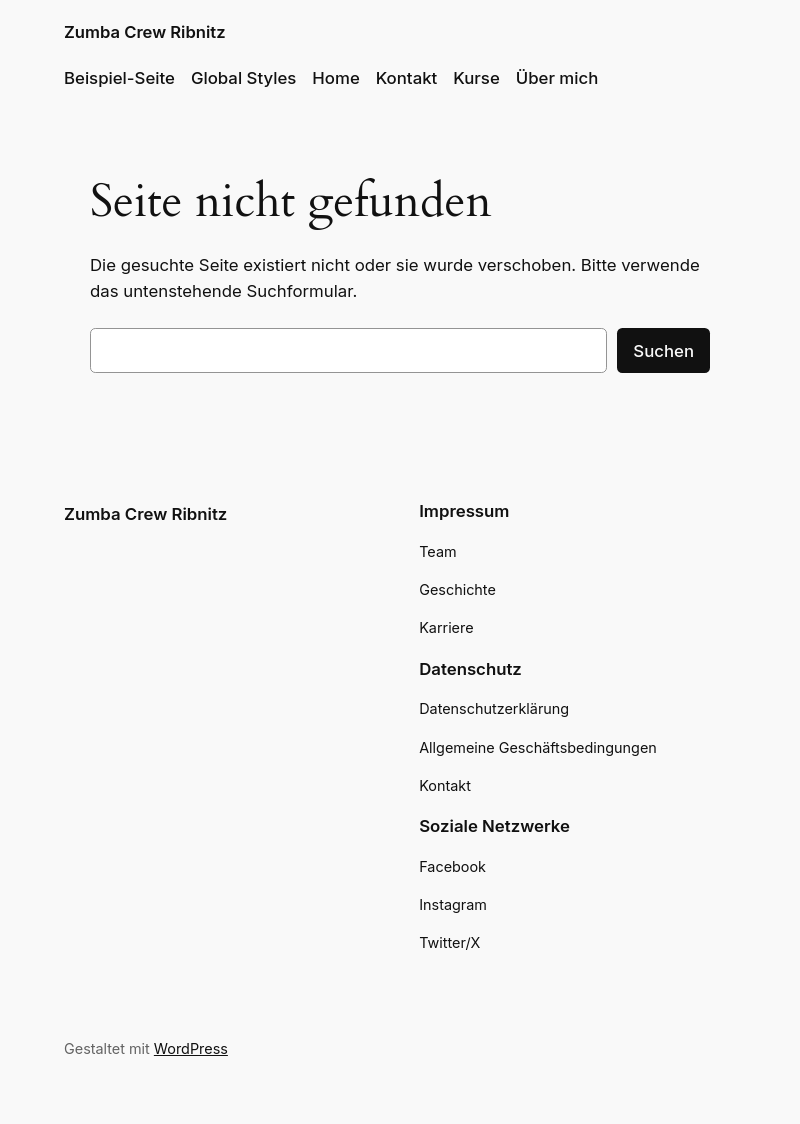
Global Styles (243, 78)
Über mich (557, 78)
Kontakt (407, 78)
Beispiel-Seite (119, 78)
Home (335, 78)
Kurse (476, 78)
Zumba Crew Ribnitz (145, 32)
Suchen (663, 351)
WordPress (191, 1048)
